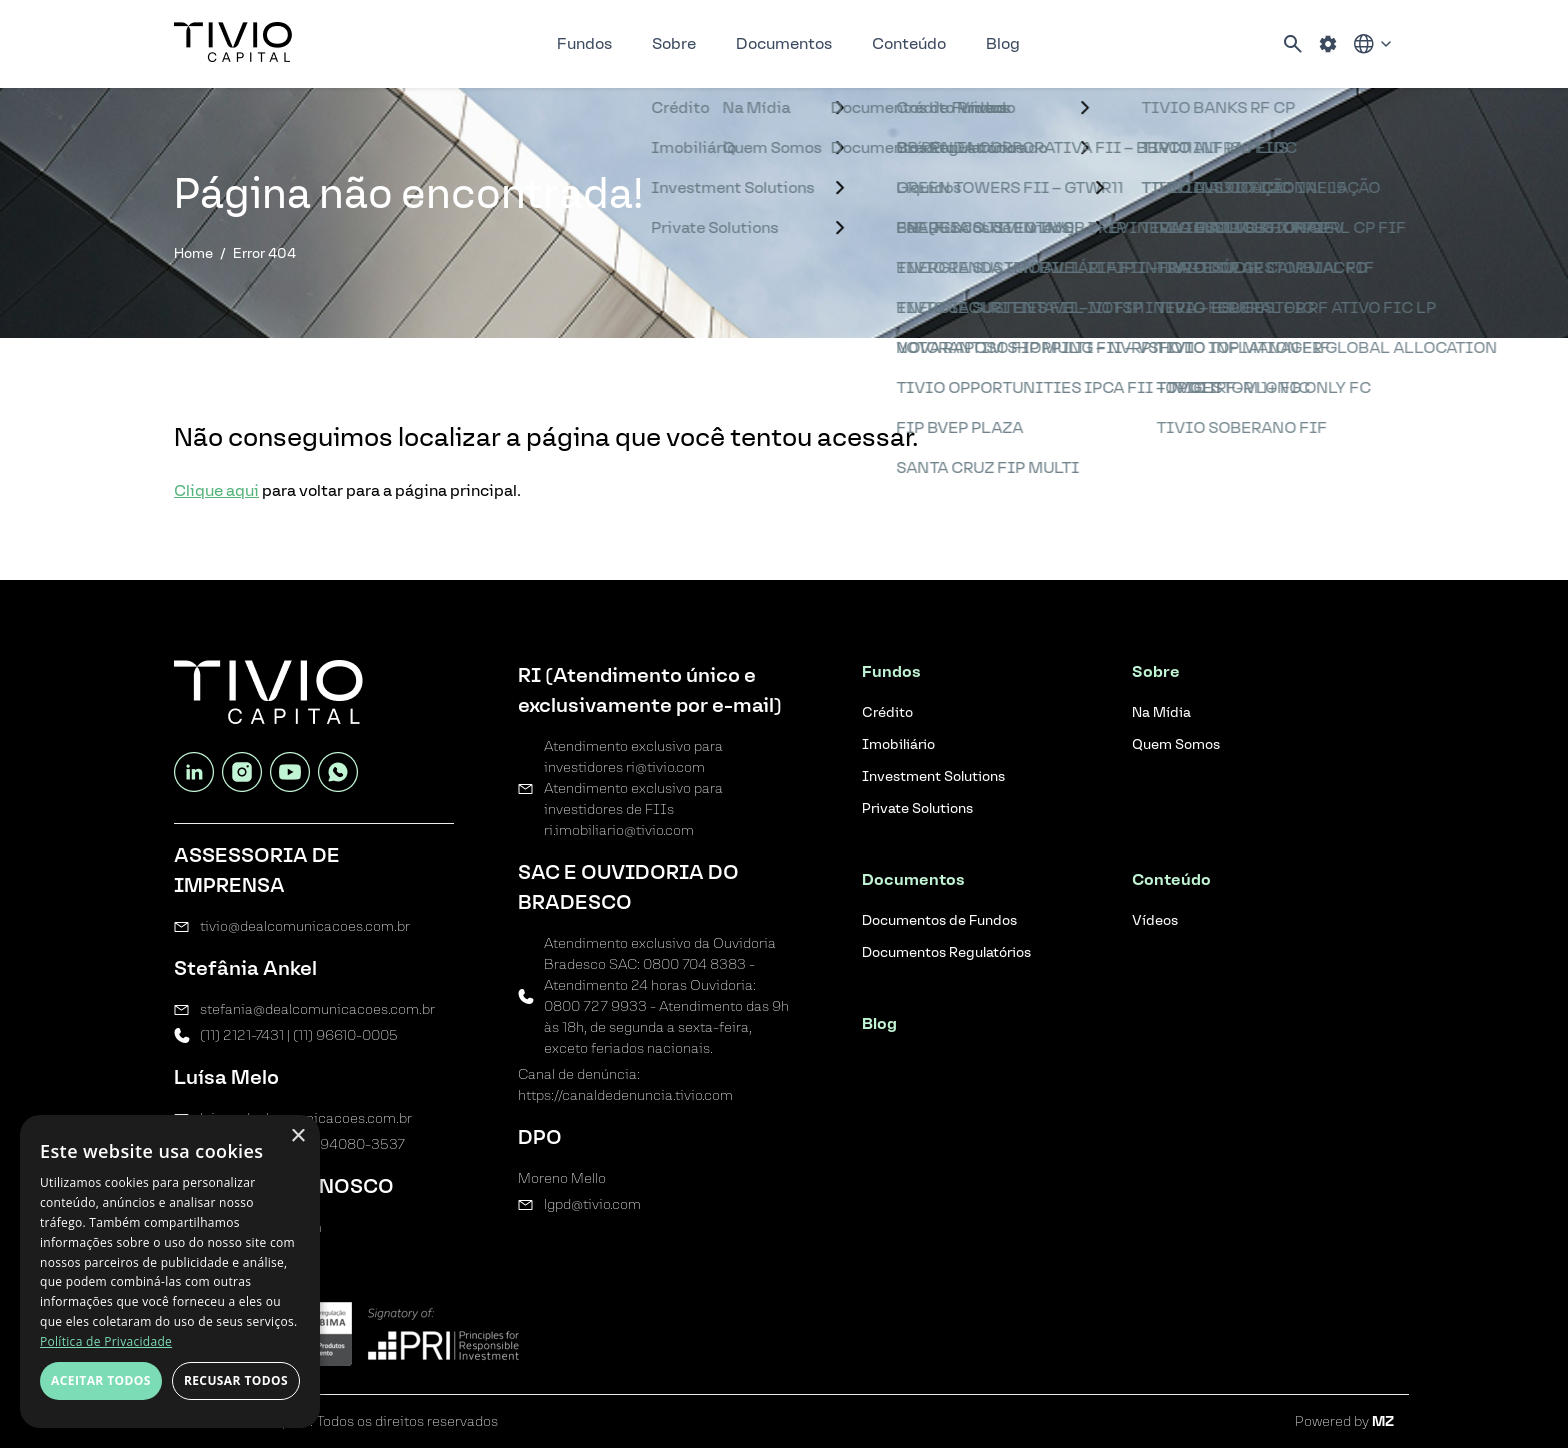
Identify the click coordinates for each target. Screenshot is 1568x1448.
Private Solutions (917, 808)
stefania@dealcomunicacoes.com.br (317, 1009)
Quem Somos (1176, 744)
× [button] (297, 1136)
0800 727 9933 (595, 1006)
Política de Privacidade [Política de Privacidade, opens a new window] (106, 1341)
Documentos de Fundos (939, 920)
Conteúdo (909, 43)
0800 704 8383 (694, 964)
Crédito (887, 712)
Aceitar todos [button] (101, 1380)
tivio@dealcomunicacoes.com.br (305, 926)
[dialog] (170, 1271)
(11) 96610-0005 (345, 1035)
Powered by (1344, 1421)
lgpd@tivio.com (592, 1204)
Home (193, 253)
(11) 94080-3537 (351, 1144)
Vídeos (1155, 920)
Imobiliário (898, 744)
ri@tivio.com (665, 767)
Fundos (584, 43)
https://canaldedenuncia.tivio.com (625, 1095)
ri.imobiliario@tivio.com (619, 830)
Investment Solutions (933, 776)
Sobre (674, 43)
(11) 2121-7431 (242, 1035)
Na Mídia (1161, 712)
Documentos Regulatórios (946, 952)
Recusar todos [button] (236, 1380)
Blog (1003, 43)
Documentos (784, 43)
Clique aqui (216, 490)
